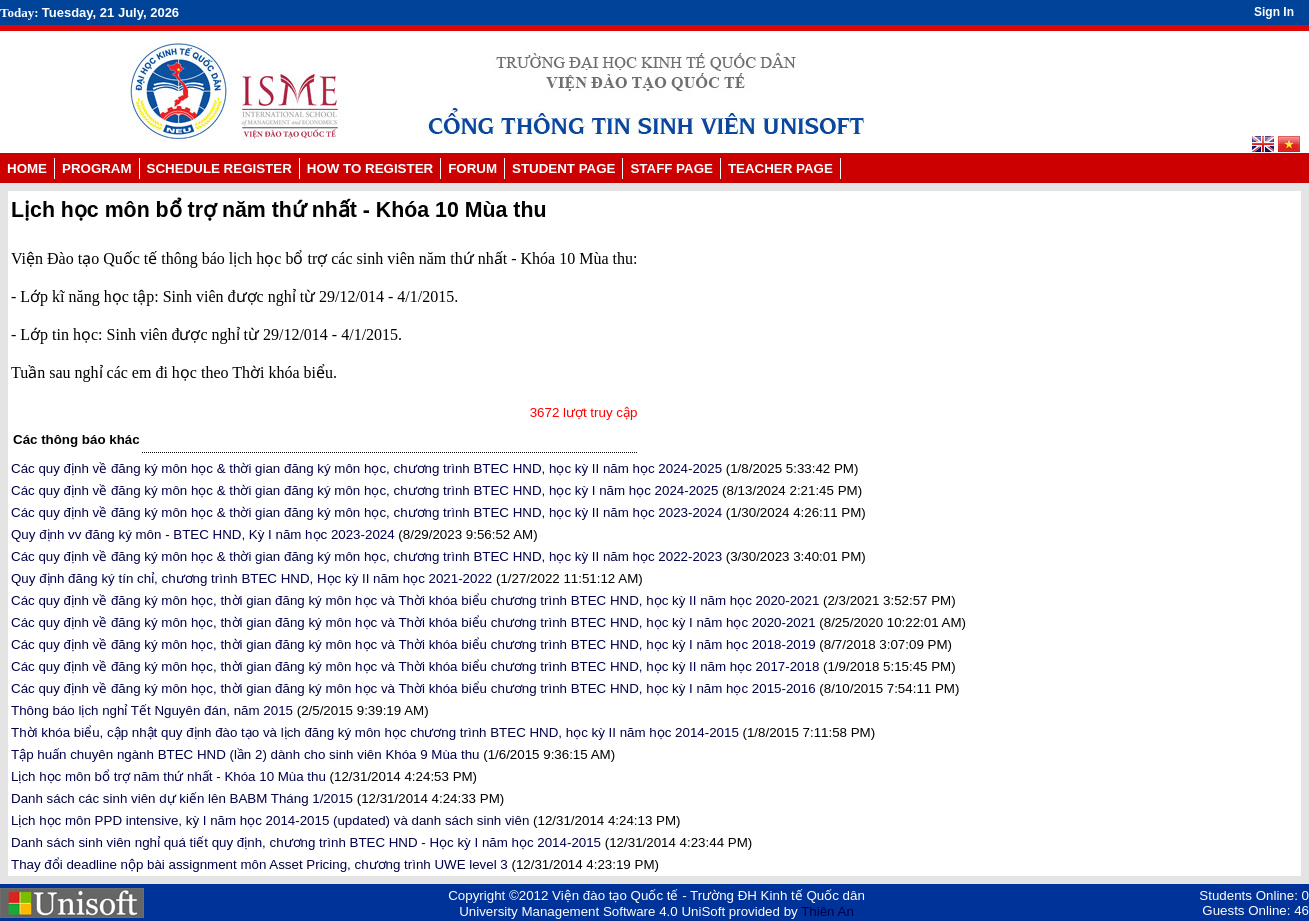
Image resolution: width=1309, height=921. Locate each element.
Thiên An (827, 911)
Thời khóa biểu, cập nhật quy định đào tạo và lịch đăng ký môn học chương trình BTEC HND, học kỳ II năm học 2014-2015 (375, 732)
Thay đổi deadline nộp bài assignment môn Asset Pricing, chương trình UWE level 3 (259, 864)
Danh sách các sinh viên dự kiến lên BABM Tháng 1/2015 (182, 798)
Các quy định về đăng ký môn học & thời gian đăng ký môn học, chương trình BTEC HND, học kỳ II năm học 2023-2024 (366, 512)
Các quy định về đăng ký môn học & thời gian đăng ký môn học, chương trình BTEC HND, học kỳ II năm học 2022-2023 (366, 556)
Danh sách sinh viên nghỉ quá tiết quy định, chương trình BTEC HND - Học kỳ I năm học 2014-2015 (306, 842)
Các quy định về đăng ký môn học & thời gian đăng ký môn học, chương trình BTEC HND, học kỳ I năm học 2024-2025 (364, 490)
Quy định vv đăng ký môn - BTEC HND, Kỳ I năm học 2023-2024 (203, 534)
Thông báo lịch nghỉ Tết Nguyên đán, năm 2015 (152, 710)
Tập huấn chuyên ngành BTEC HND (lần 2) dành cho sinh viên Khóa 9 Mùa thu (245, 754)
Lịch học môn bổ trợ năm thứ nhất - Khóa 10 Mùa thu (168, 776)
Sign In (1274, 12)
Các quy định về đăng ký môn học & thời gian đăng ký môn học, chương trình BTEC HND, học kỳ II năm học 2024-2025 (366, 468)
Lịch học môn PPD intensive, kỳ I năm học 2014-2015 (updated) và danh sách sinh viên (270, 820)
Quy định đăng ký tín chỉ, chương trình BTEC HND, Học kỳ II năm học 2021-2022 (251, 578)
